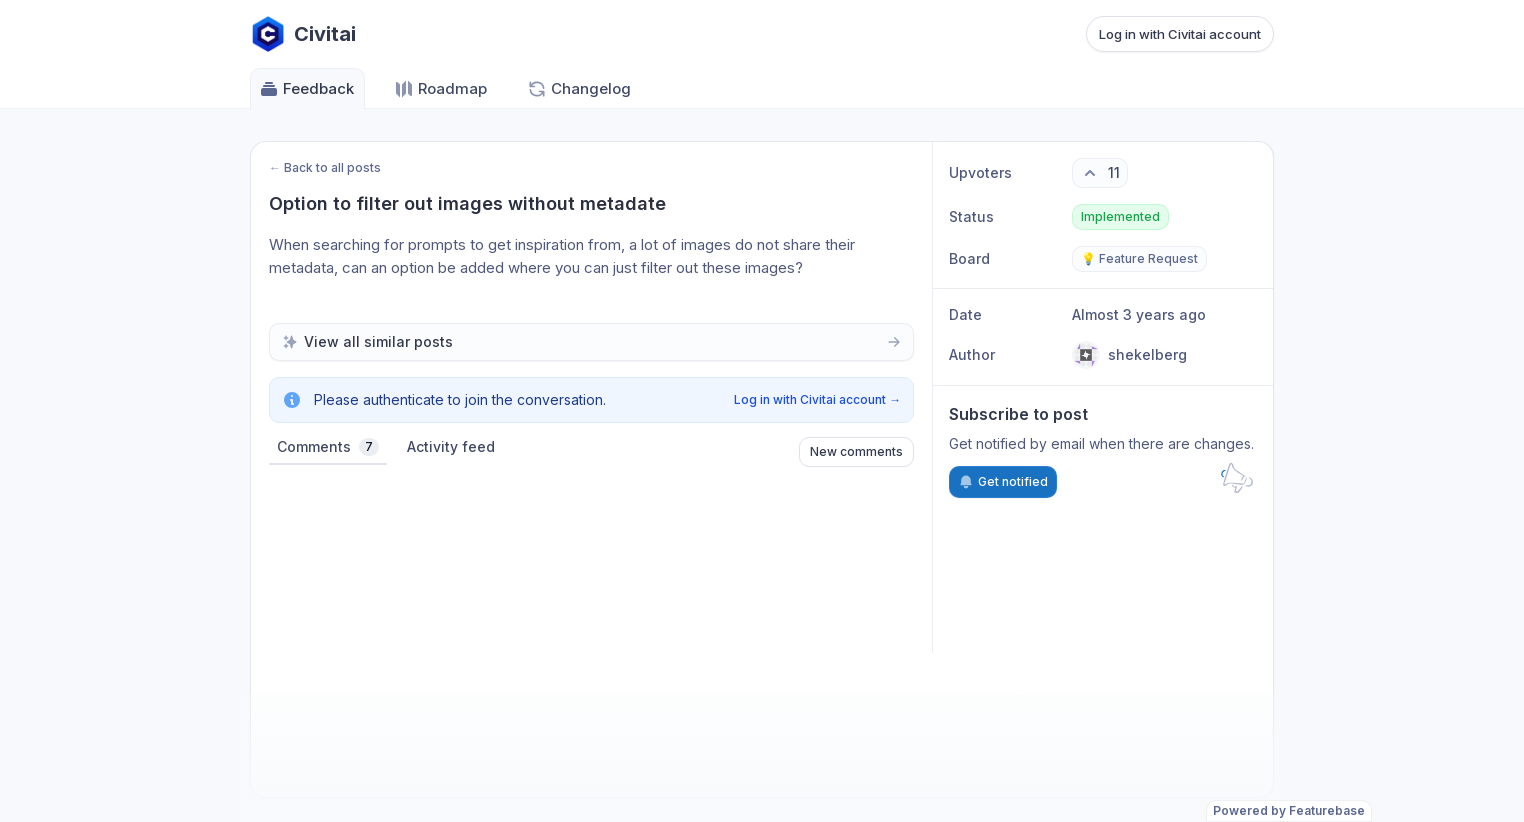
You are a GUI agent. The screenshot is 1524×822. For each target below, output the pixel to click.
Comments (328, 447)
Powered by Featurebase (1289, 810)
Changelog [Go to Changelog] (579, 89)
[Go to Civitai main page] (303, 34)
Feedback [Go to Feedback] (306, 89)
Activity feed (451, 446)
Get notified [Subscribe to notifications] (1003, 482)
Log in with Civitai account (1180, 34)
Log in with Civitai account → (817, 399)
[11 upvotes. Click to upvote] (1100, 173)
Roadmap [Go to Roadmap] (440, 89)
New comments (856, 451)
